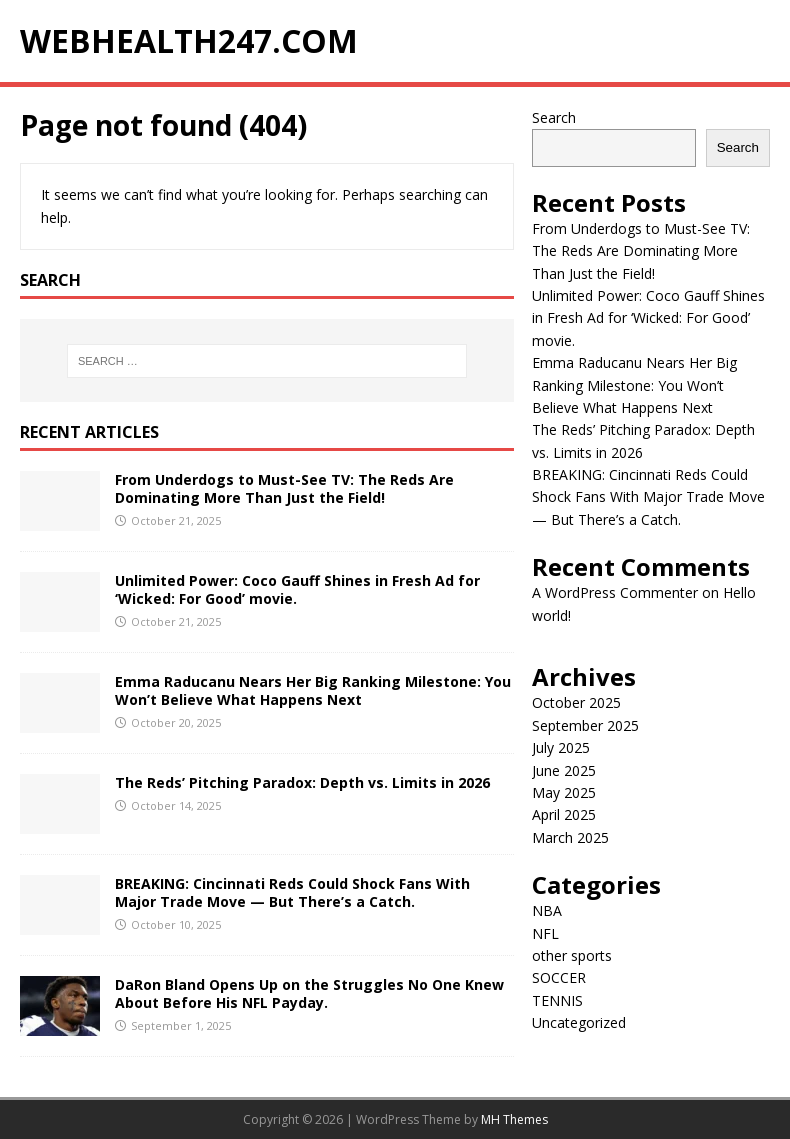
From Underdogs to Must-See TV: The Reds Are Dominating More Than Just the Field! (284, 488)
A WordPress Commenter (615, 592)
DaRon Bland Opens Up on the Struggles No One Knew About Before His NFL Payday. (309, 993)
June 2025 (564, 770)
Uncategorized (579, 1022)
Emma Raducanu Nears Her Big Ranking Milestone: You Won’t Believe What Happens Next (313, 690)
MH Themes (514, 1119)
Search (554, 117)
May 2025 (564, 792)
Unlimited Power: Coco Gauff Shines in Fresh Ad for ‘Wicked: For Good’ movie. (297, 589)
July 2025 (561, 747)
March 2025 (570, 837)
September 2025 (585, 725)
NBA (547, 910)
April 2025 (564, 814)
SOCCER (559, 977)
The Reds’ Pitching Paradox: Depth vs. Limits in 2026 (302, 782)
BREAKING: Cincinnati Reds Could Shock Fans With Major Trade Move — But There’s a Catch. (292, 892)
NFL (545, 933)
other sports (572, 955)
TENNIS (557, 1000)
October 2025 (576, 702)
